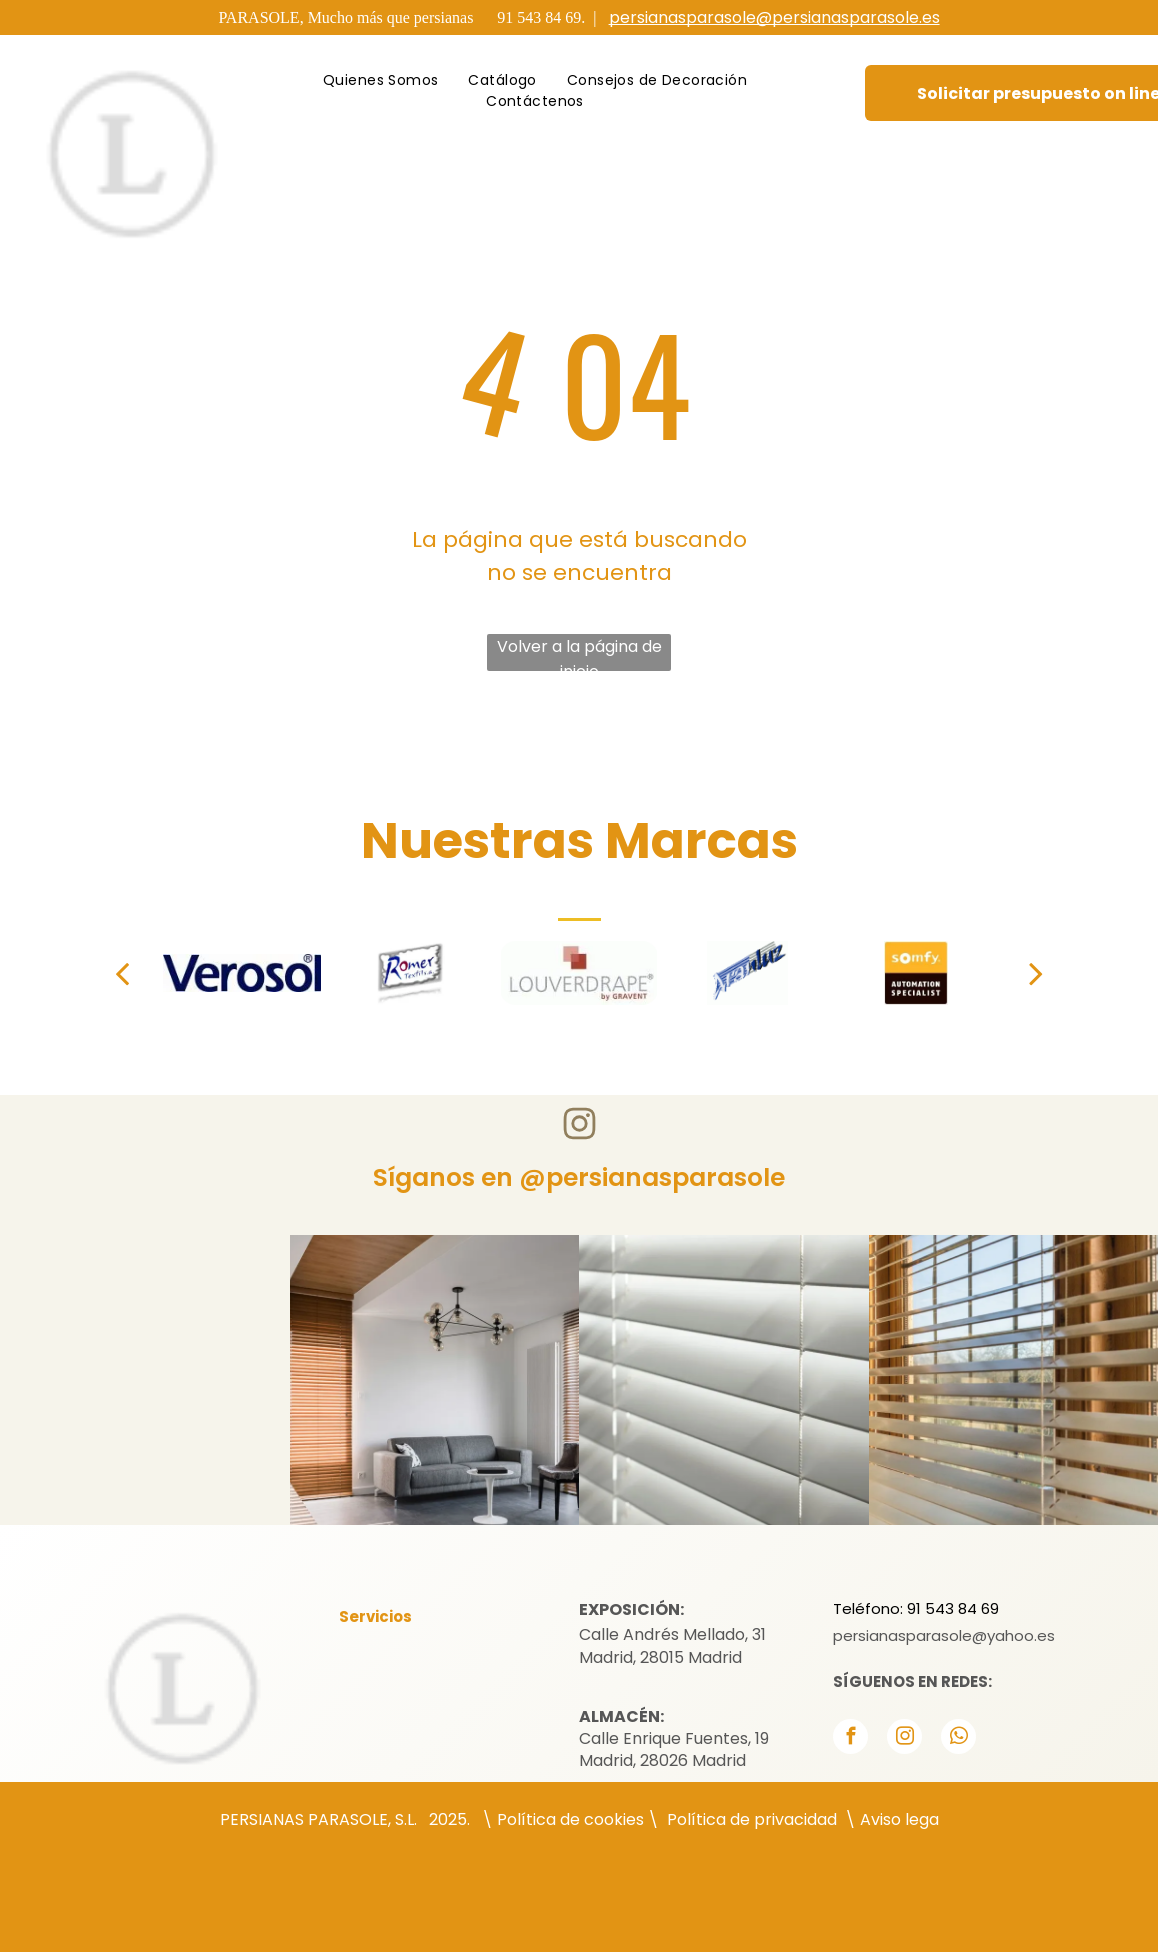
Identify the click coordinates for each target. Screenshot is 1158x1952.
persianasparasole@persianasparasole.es (774, 17)
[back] (122, 973)
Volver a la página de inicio (579, 653)
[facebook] (850, 1739)
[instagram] (904, 1739)
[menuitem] (380, 80)
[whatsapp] (958, 1739)
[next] (1036, 973)
